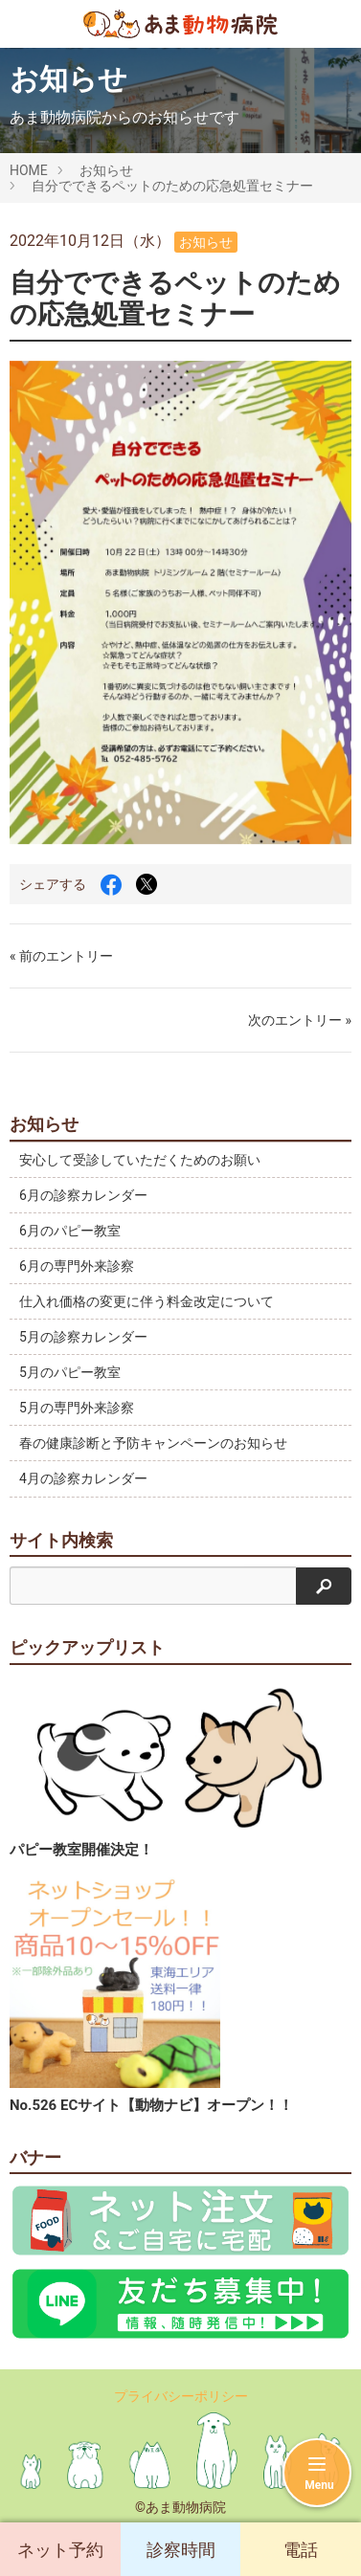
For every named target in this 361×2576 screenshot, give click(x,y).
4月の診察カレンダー (83, 1478)
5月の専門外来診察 (76, 1407)
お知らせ (106, 170)
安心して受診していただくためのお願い (139, 1159)
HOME (29, 170)
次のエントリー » (299, 1020)
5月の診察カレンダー (83, 1336)
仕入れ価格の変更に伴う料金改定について (146, 1301)
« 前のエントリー (61, 956)
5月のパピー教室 (70, 1372)
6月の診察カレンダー (83, 1195)
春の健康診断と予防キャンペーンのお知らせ (153, 1443)
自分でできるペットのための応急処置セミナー (172, 185)
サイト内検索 (61, 1540)
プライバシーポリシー (181, 2396)
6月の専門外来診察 (76, 1266)
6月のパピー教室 (70, 1230)
